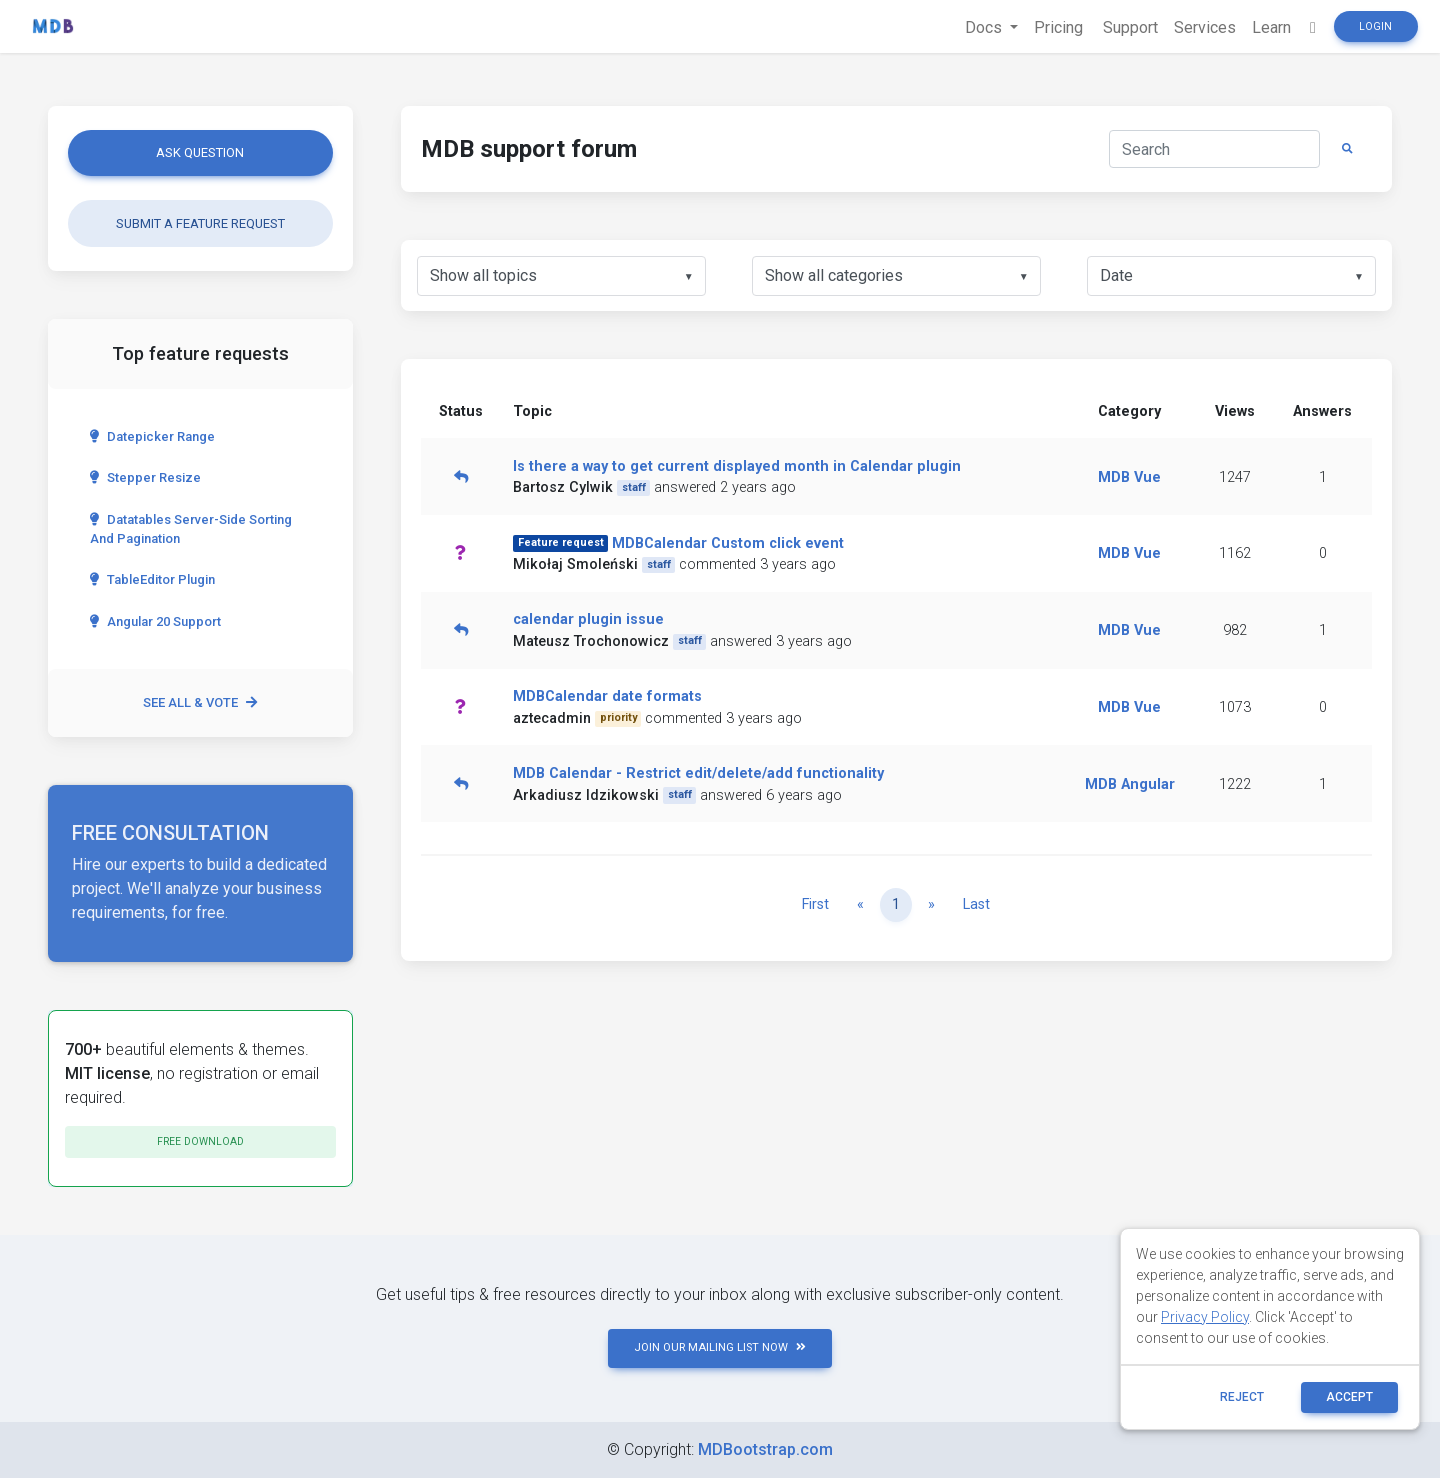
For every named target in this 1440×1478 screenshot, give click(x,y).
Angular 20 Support (155, 621)
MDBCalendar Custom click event (728, 543)
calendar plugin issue (588, 619)
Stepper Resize (145, 477)
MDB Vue (1129, 477)
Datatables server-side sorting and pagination (191, 529)
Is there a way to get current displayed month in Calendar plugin (737, 466)
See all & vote (200, 702)
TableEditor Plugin (152, 579)
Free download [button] (200, 1141)
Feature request (561, 542)
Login (1375, 26)
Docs (985, 27)
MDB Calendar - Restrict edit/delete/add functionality (698, 773)
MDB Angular (1130, 784)
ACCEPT (1349, 1397)
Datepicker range (152, 436)
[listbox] (561, 276)
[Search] (1214, 149)
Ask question (200, 152)
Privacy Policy (1205, 1317)
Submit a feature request (200, 223)
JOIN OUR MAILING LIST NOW (720, 1347)
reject (1242, 1397)
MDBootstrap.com (765, 1449)
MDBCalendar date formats (607, 696)
